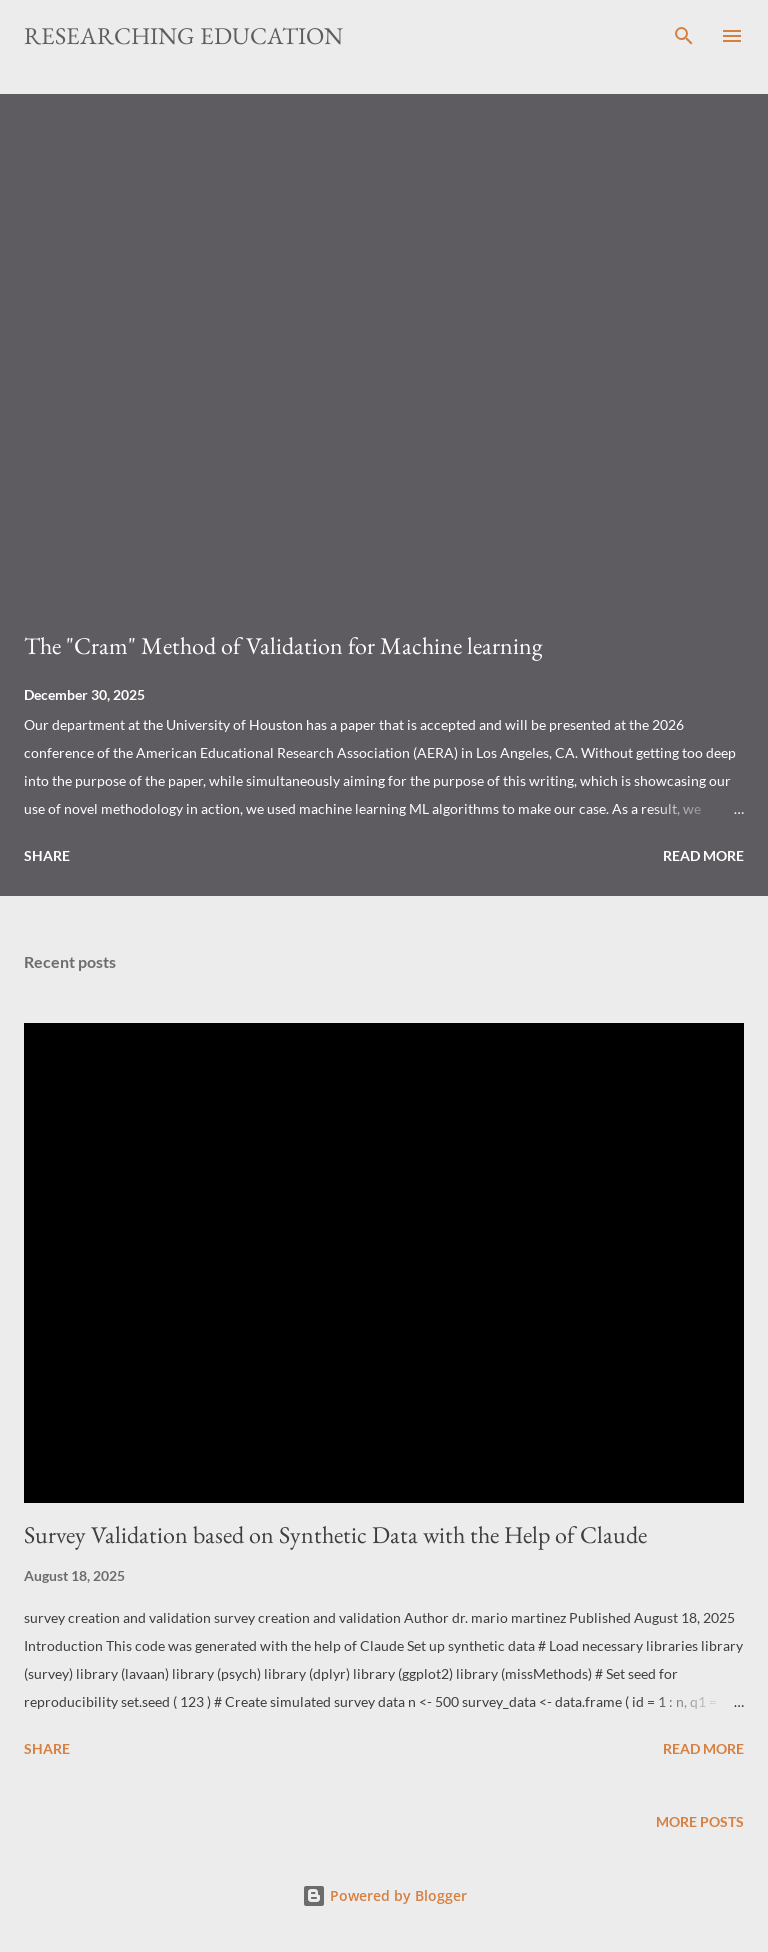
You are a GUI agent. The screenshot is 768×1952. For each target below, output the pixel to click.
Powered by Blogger (384, 1895)
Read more (703, 855)
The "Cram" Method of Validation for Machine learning (283, 645)
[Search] (684, 36)
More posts (700, 1821)
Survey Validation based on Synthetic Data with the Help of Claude (335, 1534)
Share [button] (47, 855)
